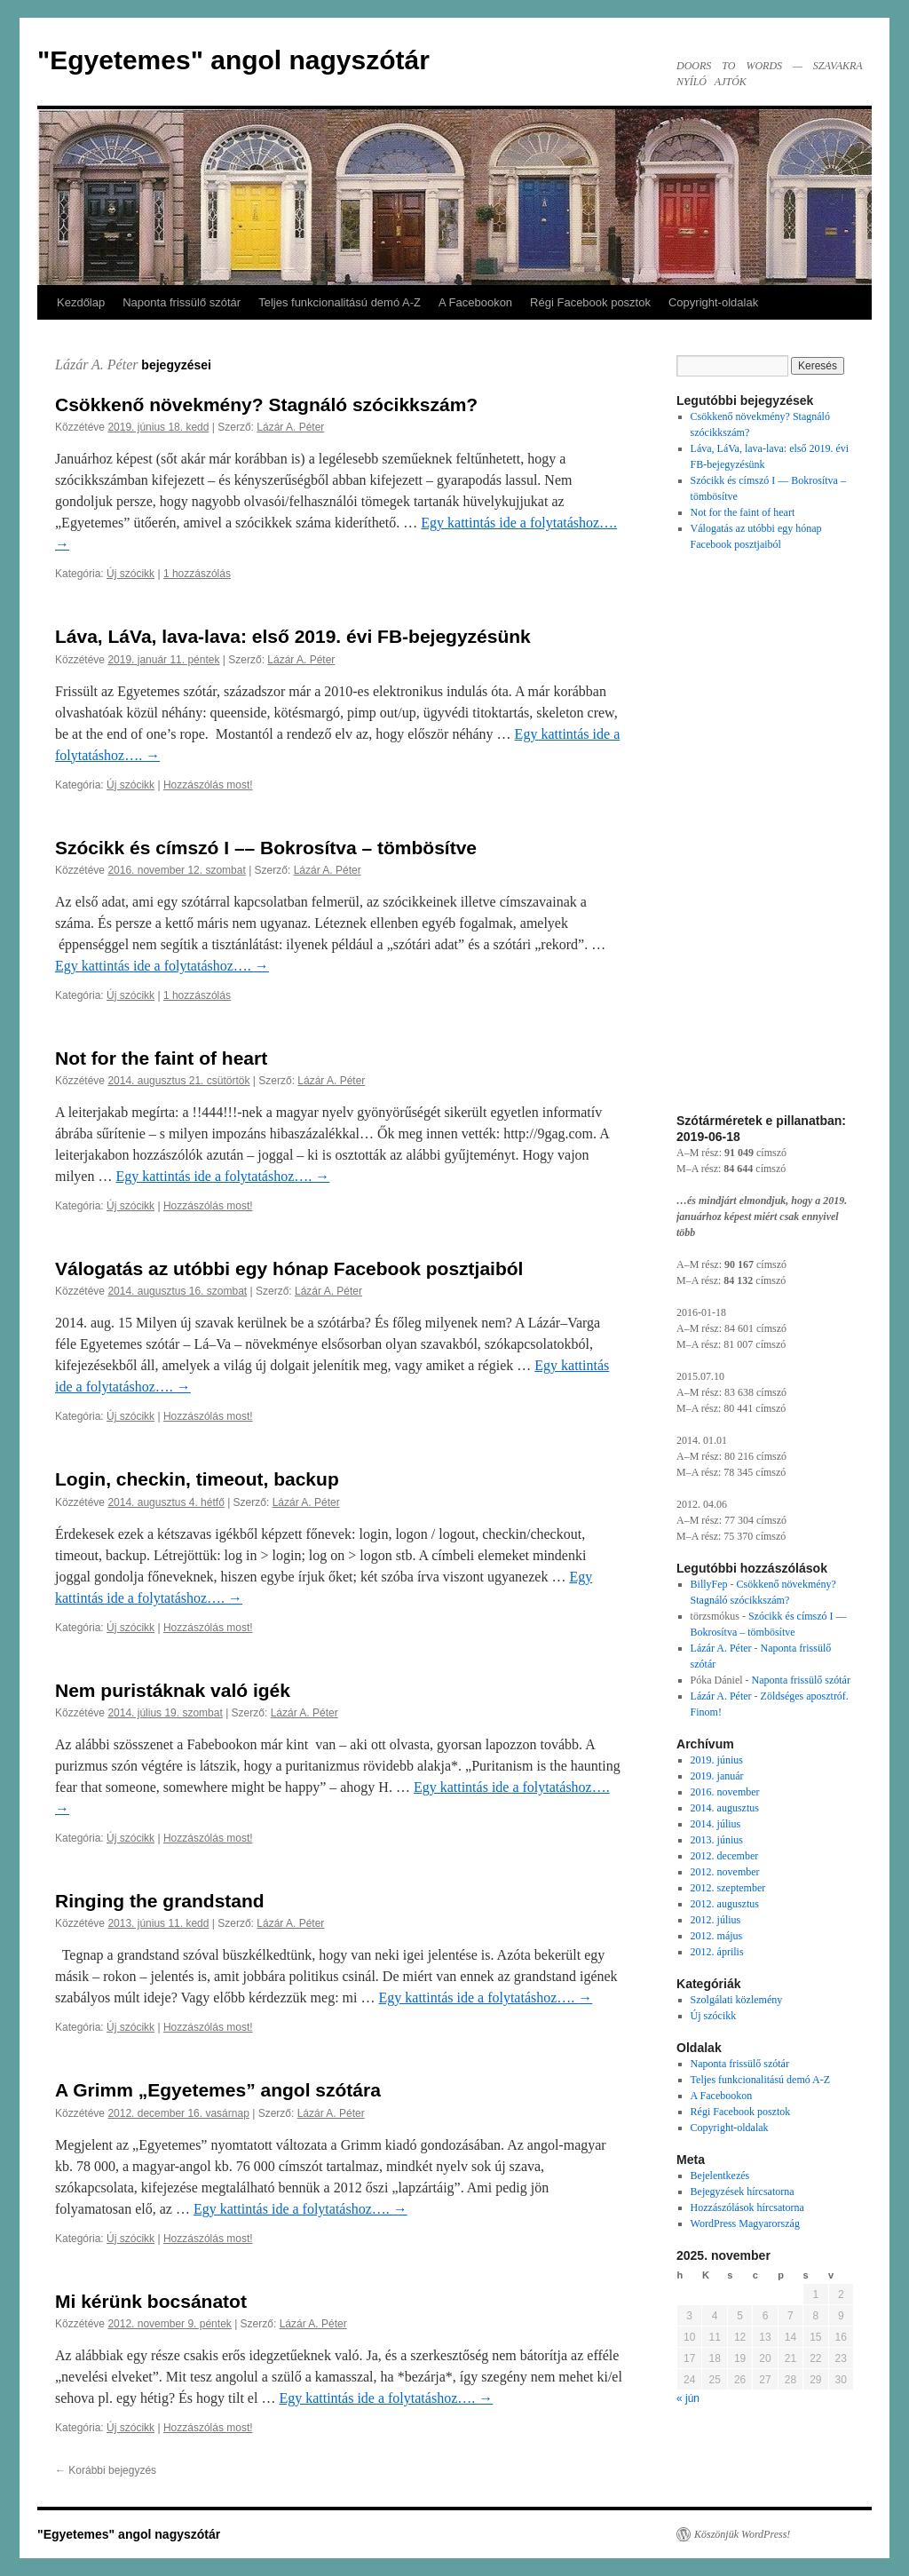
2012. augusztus (725, 1904)
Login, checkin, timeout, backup (197, 1479)
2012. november (725, 1872)
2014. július (716, 1824)
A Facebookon (475, 302)
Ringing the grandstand (160, 1900)
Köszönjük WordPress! (742, 2534)
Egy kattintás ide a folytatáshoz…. (162, 965)
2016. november (725, 1792)
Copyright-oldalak (713, 302)
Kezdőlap (81, 302)
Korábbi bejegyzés (105, 2470)
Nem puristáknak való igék (172, 1690)
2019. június (717, 1760)
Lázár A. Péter (96, 364)
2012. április (717, 1952)
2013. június (717, 1840)
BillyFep (709, 1584)
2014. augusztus (725, 1808)
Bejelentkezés (720, 2175)
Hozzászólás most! (208, 785)
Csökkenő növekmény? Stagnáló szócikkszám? (266, 404)
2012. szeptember (728, 1888)
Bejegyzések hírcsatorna (742, 2191)
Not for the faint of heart (161, 1058)
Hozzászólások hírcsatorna (747, 2207)
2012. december (725, 1856)
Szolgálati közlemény (737, 1999)
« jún (688, 2398)
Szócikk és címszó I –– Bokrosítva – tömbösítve (266, 847)
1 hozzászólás (197, 573)
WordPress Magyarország (745, 2223)
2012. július (716, 1920)
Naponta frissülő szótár (182, 302)
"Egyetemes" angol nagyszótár (233, 60)
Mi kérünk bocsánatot (151, 2301)
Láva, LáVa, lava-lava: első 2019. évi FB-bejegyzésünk (293, 636)
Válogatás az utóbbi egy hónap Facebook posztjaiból (289, 1268)
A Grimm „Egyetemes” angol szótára (218, 2090)
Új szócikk (130, 573)
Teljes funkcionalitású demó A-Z (339, 302)
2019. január (717, 1776)
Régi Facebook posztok (590, 302)
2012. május (717, 1936)
